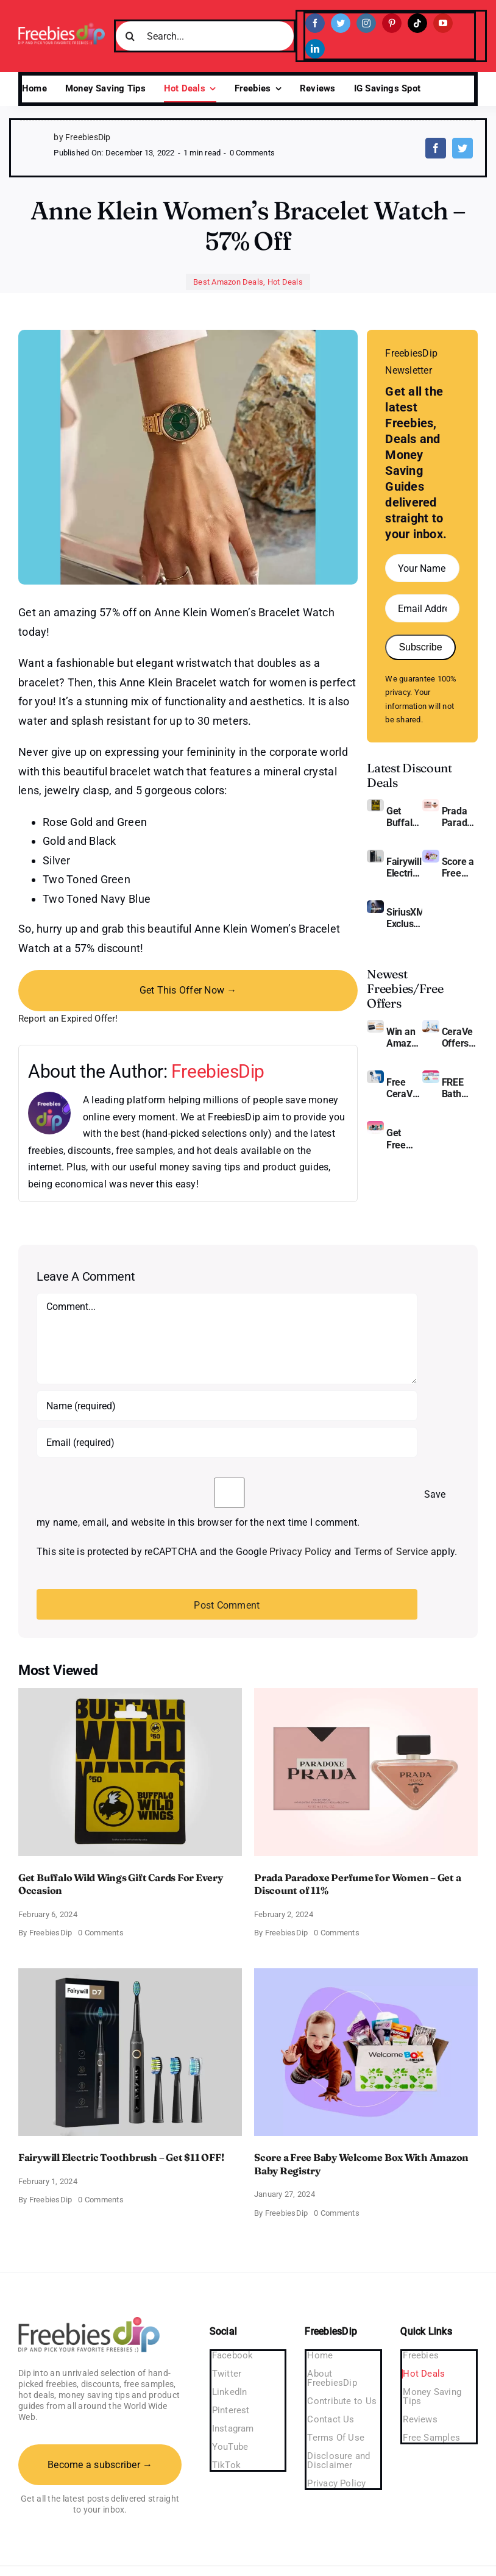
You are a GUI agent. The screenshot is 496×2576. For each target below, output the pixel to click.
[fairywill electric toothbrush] (375, 854)
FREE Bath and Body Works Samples (460, 1088)
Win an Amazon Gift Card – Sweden (404, 1037)
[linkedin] (315, 49)
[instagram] (366, 23)
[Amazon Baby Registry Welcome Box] (430, 854)
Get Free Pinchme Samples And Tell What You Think (404, 1138)
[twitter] (340, 23)
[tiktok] (417, 23)
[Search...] (205, 36)
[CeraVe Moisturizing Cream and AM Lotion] (430, 1024)
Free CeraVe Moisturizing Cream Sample (404, 1088)
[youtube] (443, 23)
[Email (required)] (227, 1442)
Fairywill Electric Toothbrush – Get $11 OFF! (404, 867)
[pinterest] (392, 23)
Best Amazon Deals (228, 281)
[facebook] (315, 23)
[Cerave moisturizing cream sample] (375, 1075)
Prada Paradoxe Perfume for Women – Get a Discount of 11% (460, 816)
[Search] (130, 36)
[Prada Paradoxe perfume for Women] (430, 803)
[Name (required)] (227, 1405)
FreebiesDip (217, 1071)
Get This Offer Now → (188, 990)
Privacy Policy (300, 1551)
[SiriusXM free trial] (375, 905)
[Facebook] (435, 148)
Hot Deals (285, 281)
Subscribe (420, 647)
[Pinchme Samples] (375, 1125)
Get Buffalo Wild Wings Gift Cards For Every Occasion (404, 816)
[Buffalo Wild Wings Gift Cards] (375, 803)
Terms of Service (391, 1551)
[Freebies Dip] (61, 27)
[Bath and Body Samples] (430, 1075)
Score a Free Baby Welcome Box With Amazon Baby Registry (460, 867)
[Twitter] (462, 148)
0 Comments (252, 152)
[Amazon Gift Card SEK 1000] (375, 1024)
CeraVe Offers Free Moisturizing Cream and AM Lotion (460, 1037)
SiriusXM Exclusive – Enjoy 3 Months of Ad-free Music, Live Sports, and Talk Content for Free (404, 918)
